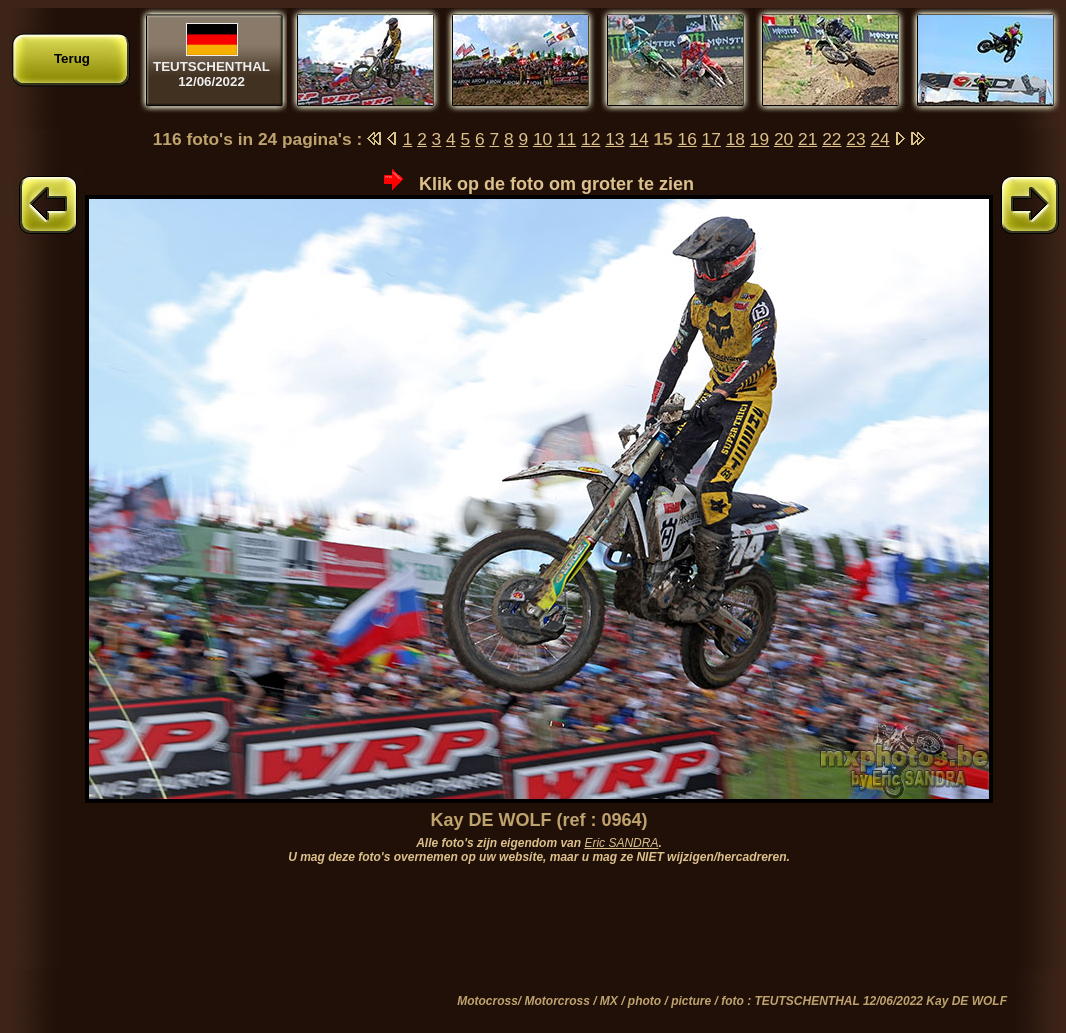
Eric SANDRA (621, 843)
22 (831, 139)
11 (566, 139)
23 (855, 139)
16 (687, 139)
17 (711, 139)
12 (590, 139)
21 (807, 139)
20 (783, 139)
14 (638, 139)
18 (735, 139)
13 (614, 139)
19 (759, 139)
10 (542, 139)
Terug (72, 58)
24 (879, 139)
